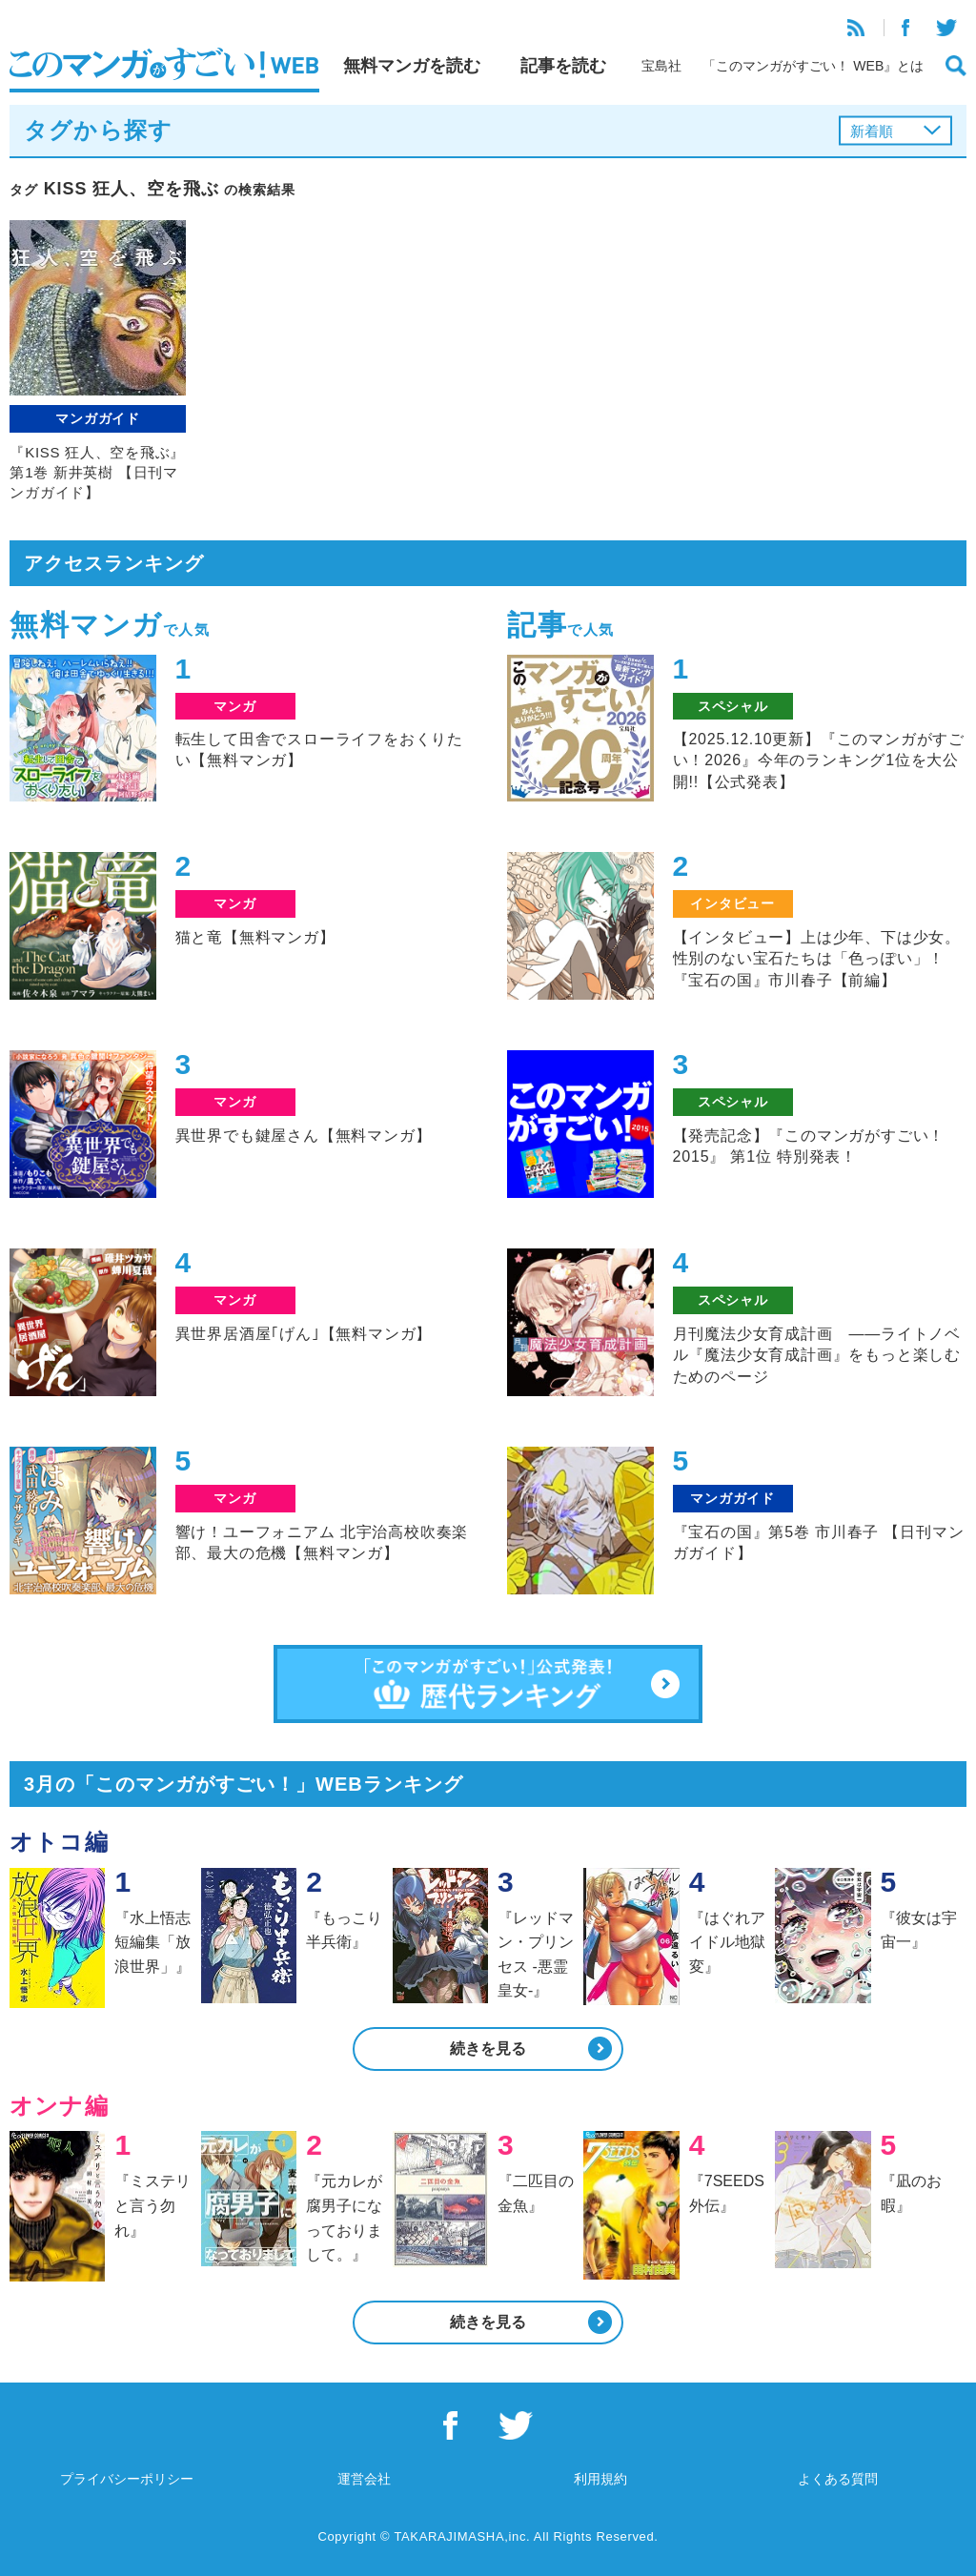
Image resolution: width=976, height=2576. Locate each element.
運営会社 (364, 2478)
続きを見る (488, 2048)
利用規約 (600, 2478)
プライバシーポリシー (126, 2478)
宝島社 (661, 65)
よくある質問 (838, 2478)
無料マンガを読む (411, 65)
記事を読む (563, 65)
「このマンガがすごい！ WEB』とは (813, 65)
